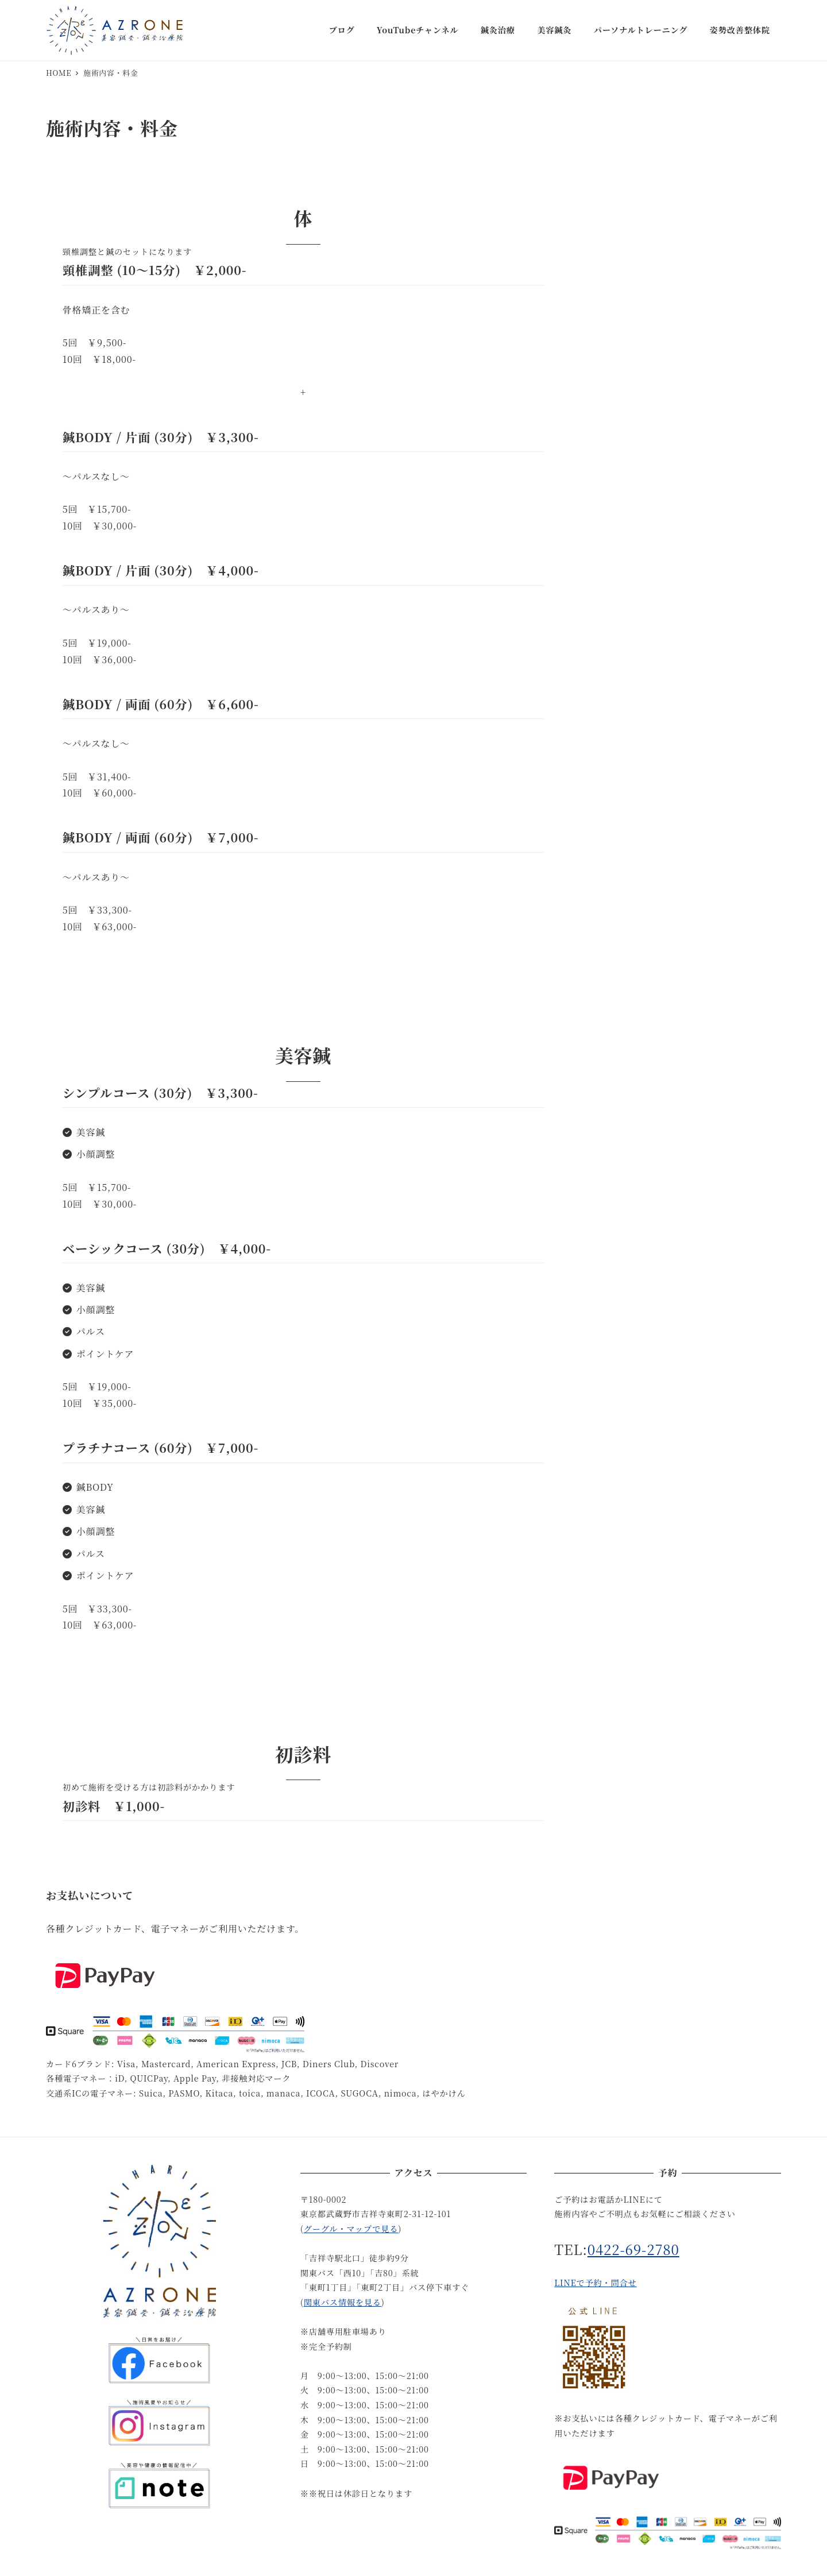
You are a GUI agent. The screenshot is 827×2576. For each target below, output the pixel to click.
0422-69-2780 (633, 2249)
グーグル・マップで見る (351, 2228)
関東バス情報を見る (342, 2302)
